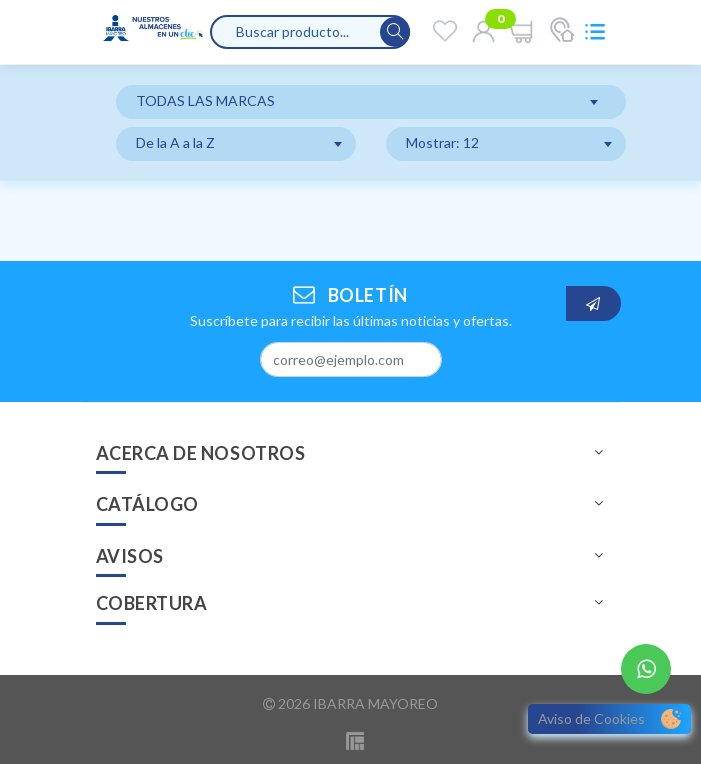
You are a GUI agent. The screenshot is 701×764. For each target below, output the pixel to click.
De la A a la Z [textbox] (175, 142)
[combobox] (371, 102)
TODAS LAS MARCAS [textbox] (205, 100)
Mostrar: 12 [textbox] (442, 142)
